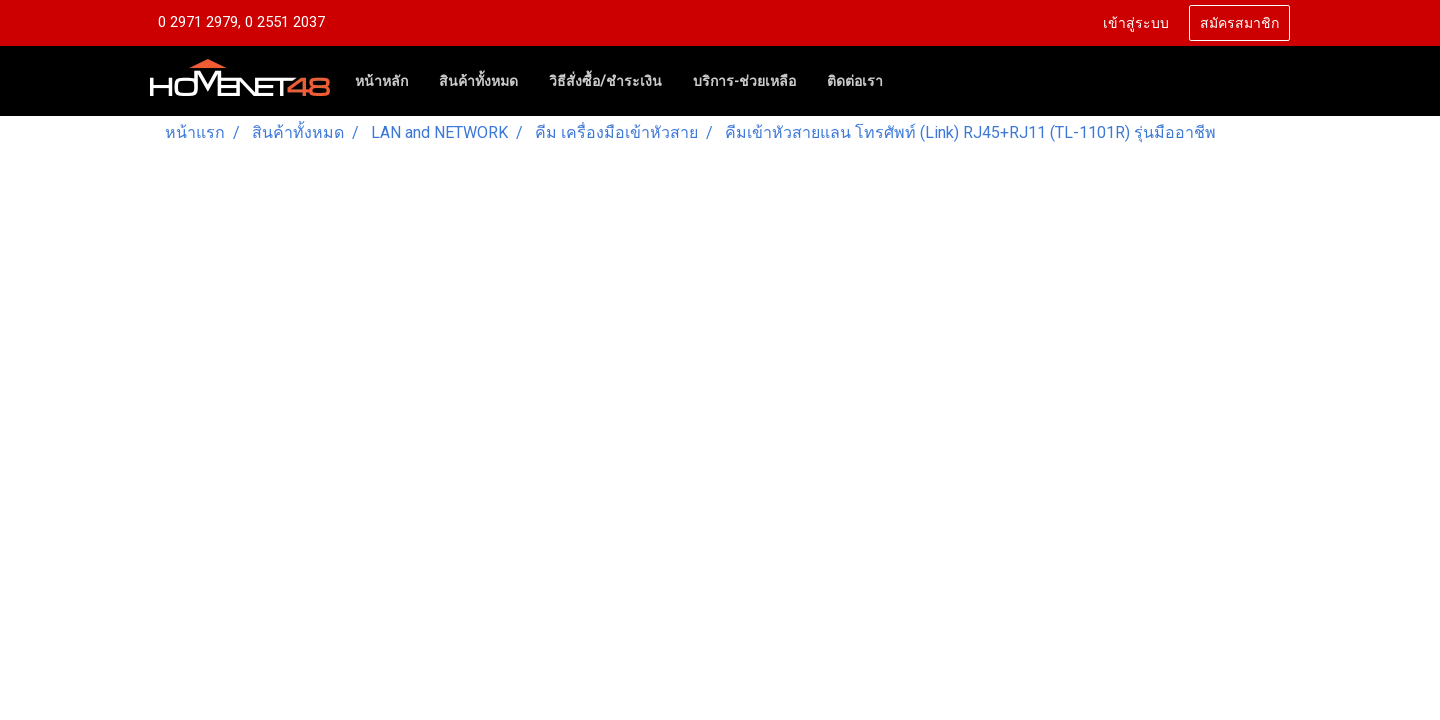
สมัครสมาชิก (1239, 23)
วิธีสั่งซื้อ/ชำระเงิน (605, 81)
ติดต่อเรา (855, 81)
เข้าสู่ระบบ (1136, 23)
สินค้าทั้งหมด (478, 81)
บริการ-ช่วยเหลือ (744, 81)
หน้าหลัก (381, 81)
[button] (916, 81)
